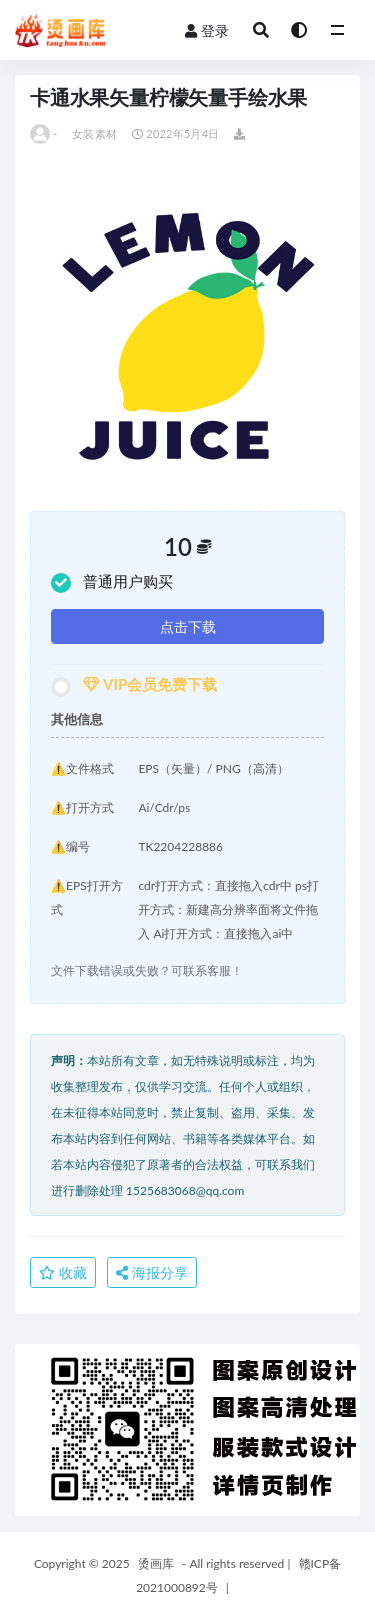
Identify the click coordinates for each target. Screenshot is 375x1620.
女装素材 (94, 133)
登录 (207, 30)
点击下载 (188, 626)
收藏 (63, 1272)
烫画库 (156, 1563)
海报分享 (152, 1272)
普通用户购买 (112, 582)
